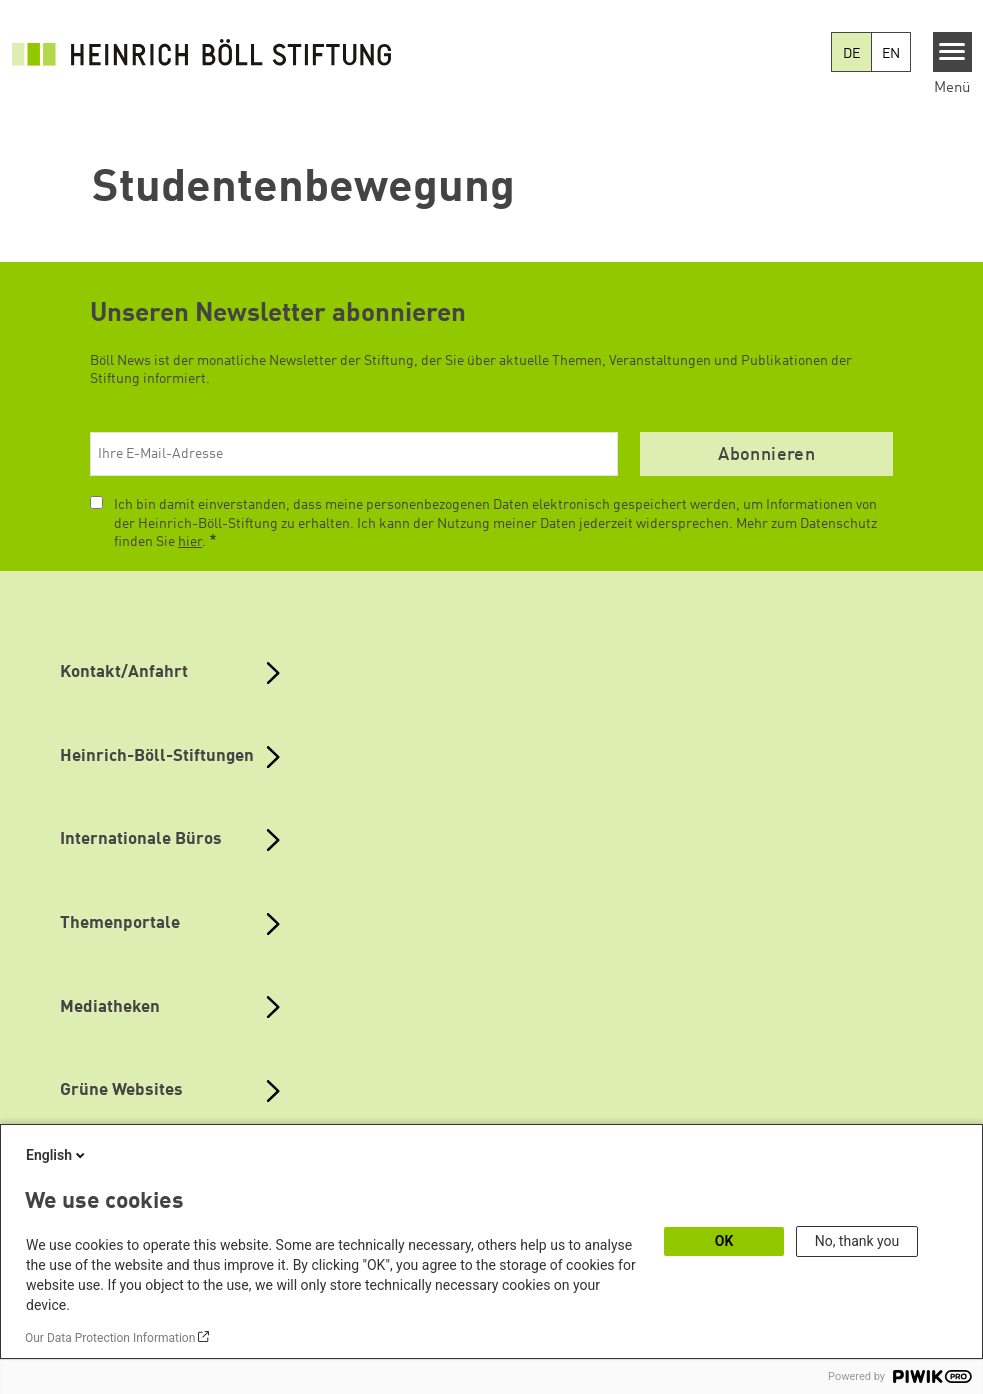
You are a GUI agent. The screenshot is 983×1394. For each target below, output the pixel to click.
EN (891, 54)
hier (190, 542)
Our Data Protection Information (110, 1338)
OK (724, 1241)
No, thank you (857, 1241)
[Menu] (952, 52)
